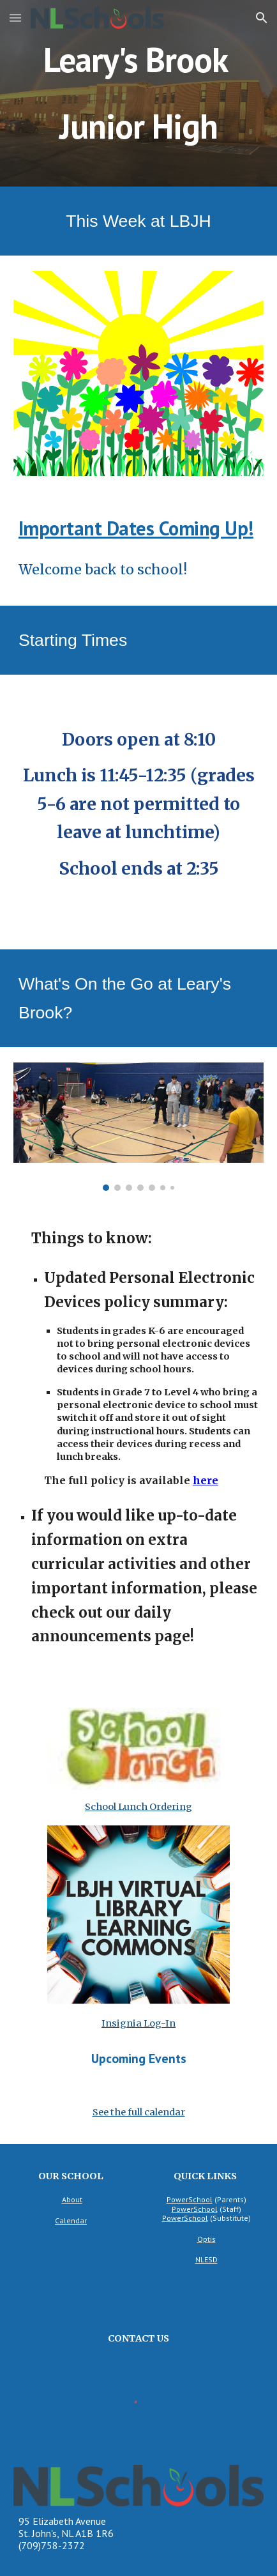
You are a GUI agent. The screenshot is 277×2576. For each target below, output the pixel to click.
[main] (138, 93)
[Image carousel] (138, 1126)
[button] (15, 17)
